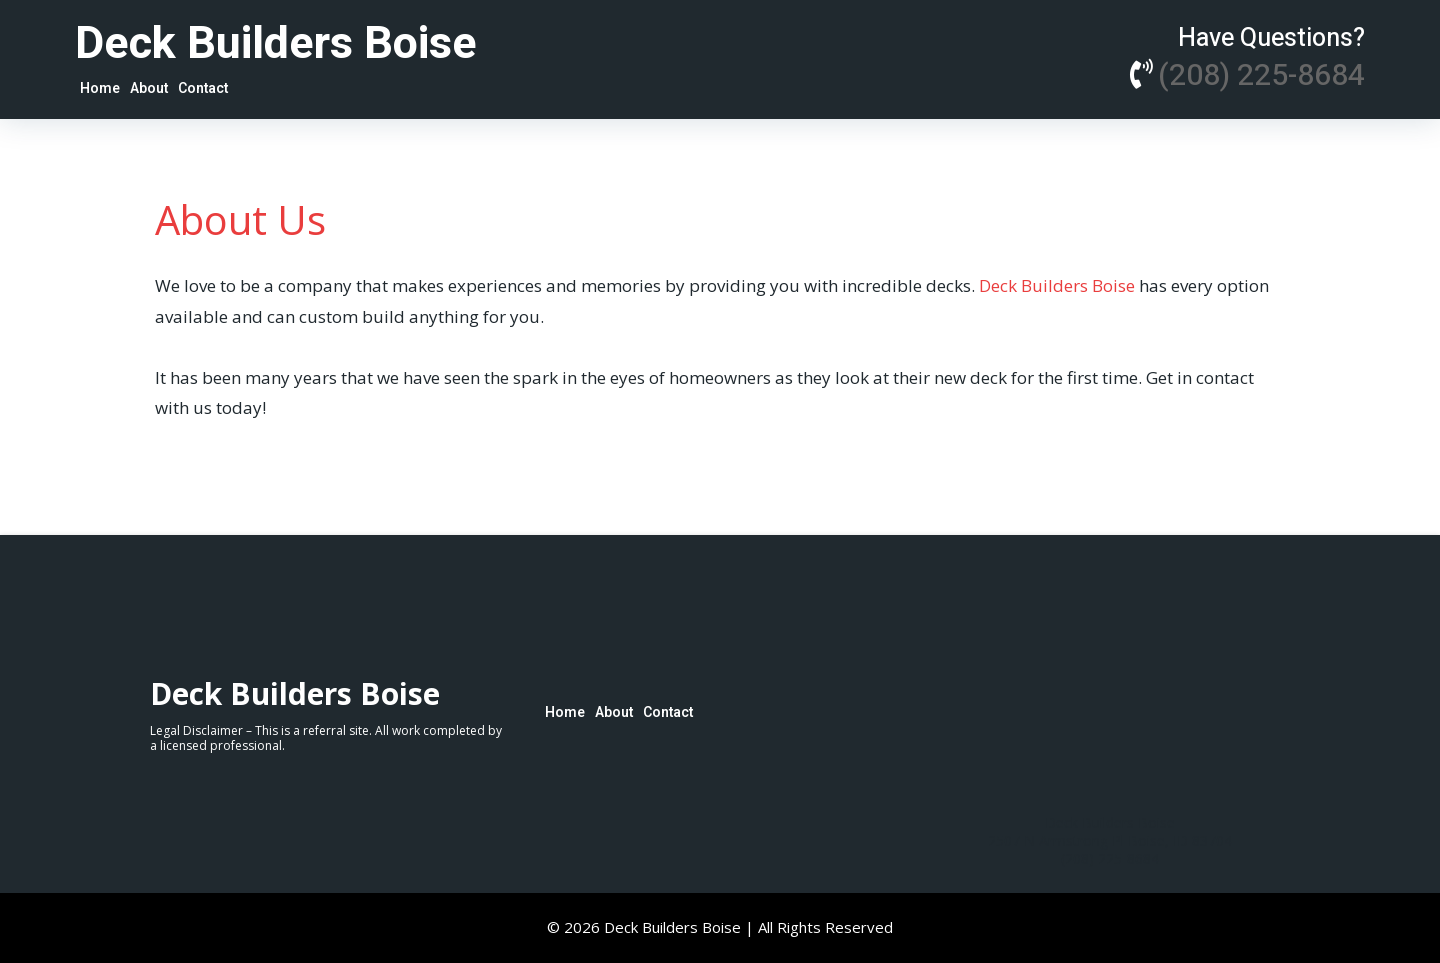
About (149, 88)
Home (100, 88)
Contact (203, 88)
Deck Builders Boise (1059, 285)
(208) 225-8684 (1261, 76)
